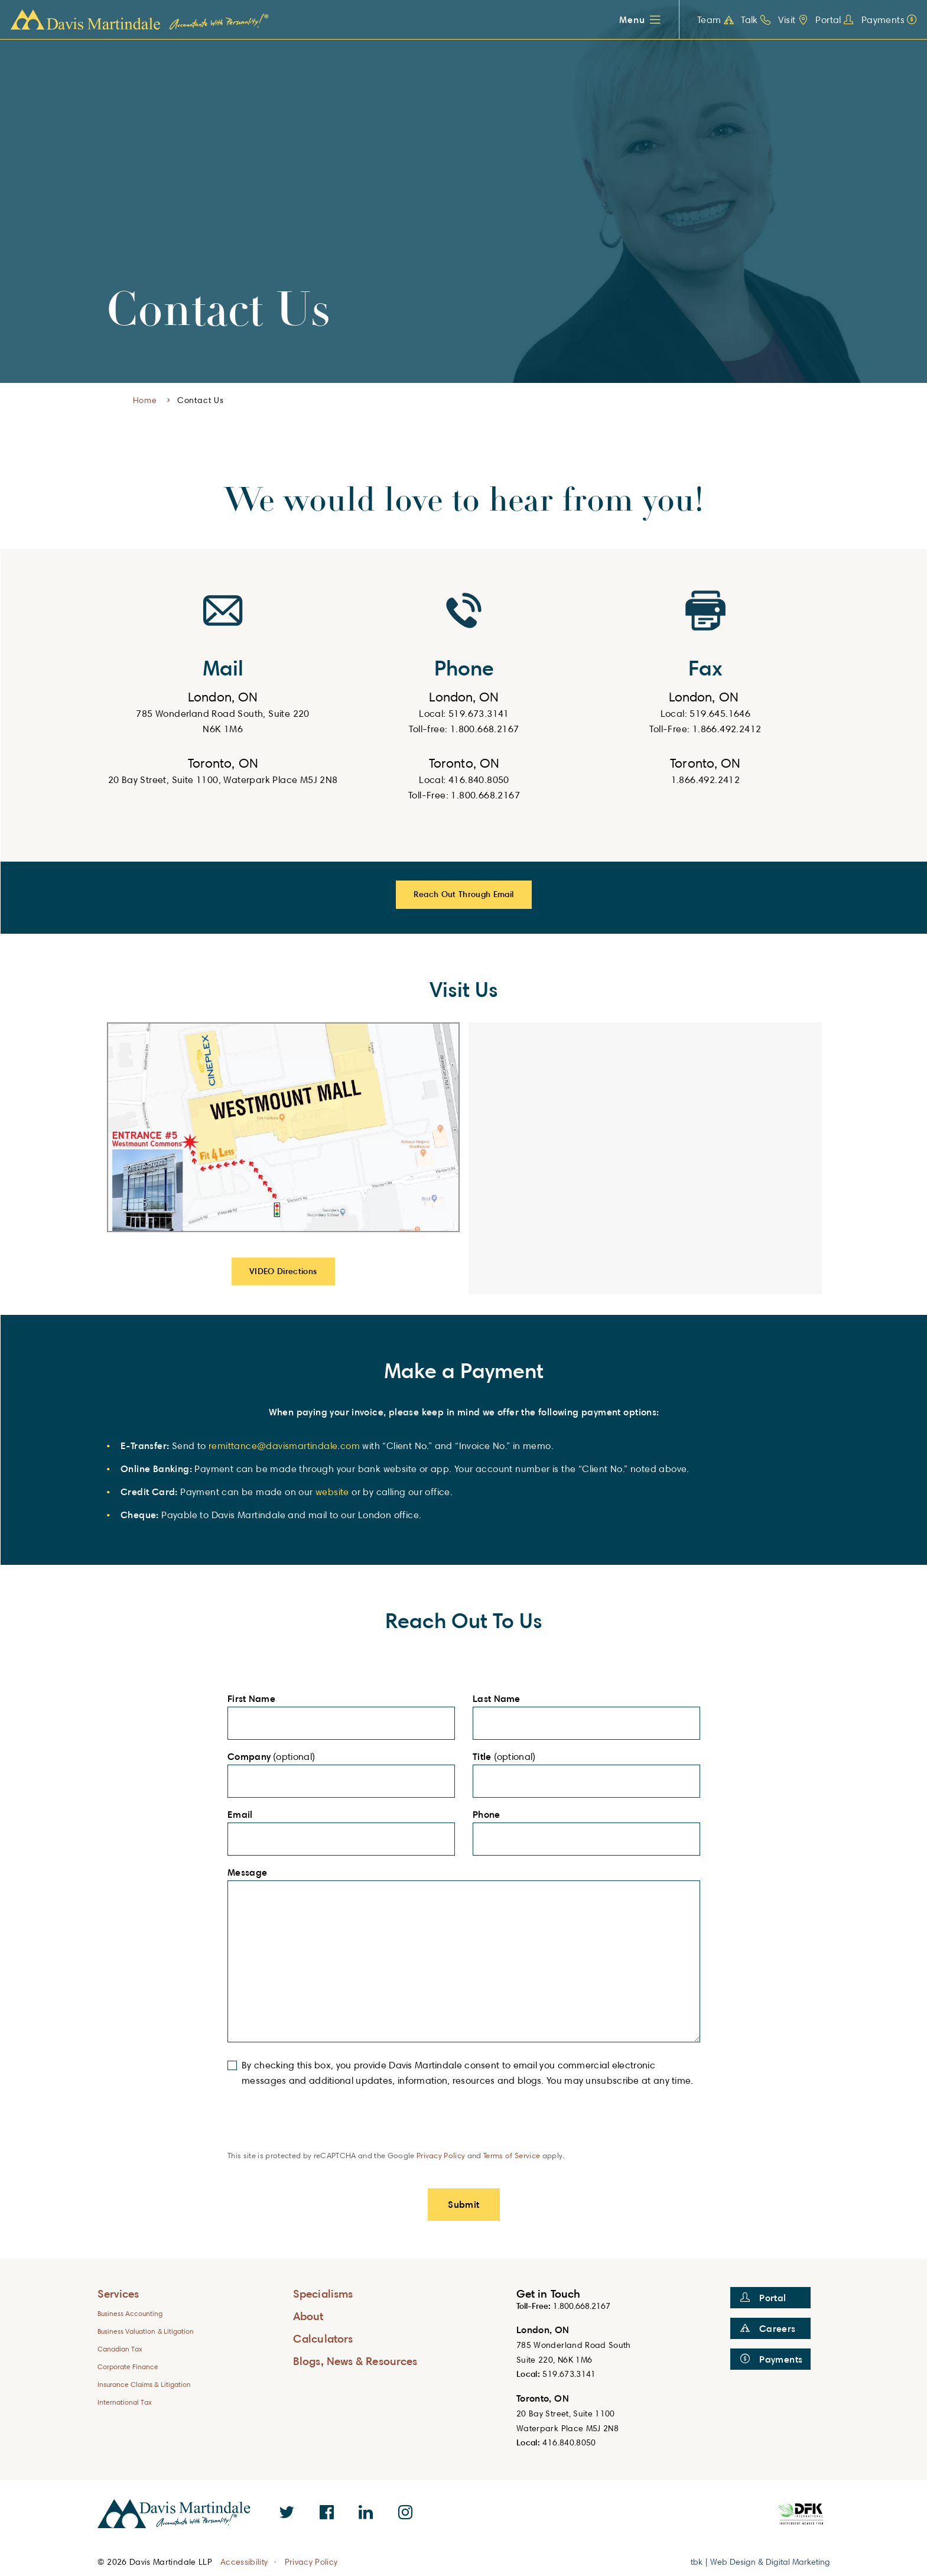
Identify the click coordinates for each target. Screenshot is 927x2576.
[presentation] (317, 2127)
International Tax (124, 2402)
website (333, 1491)
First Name (254, 1699)
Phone (490, 1815)
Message (250, 1872)
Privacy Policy (441, 2155)
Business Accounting (130, 2313)
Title (482, 1757)
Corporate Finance (128, 2366)
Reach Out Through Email (463, 894)
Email (243, 1815)
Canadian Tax (120, 2348)
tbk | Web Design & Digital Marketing (760, 2561)
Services (118, 2293)
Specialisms (323, 2293)
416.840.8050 (569, 2442)
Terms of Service (511, 2155)
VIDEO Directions (283, 1271)
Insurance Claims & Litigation (144, 2384)
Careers (768, 2328)
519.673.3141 (569, 2374)
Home (145, 400)
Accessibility (244, 2562)
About (308, 2315)
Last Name (500, 1699)
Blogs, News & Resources (355, 2360)
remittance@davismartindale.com (284, 1445)
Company (249, 1757)
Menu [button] (632, 19)
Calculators (323, 2338)
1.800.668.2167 (581, 2306)
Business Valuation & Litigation (145, 2331)
